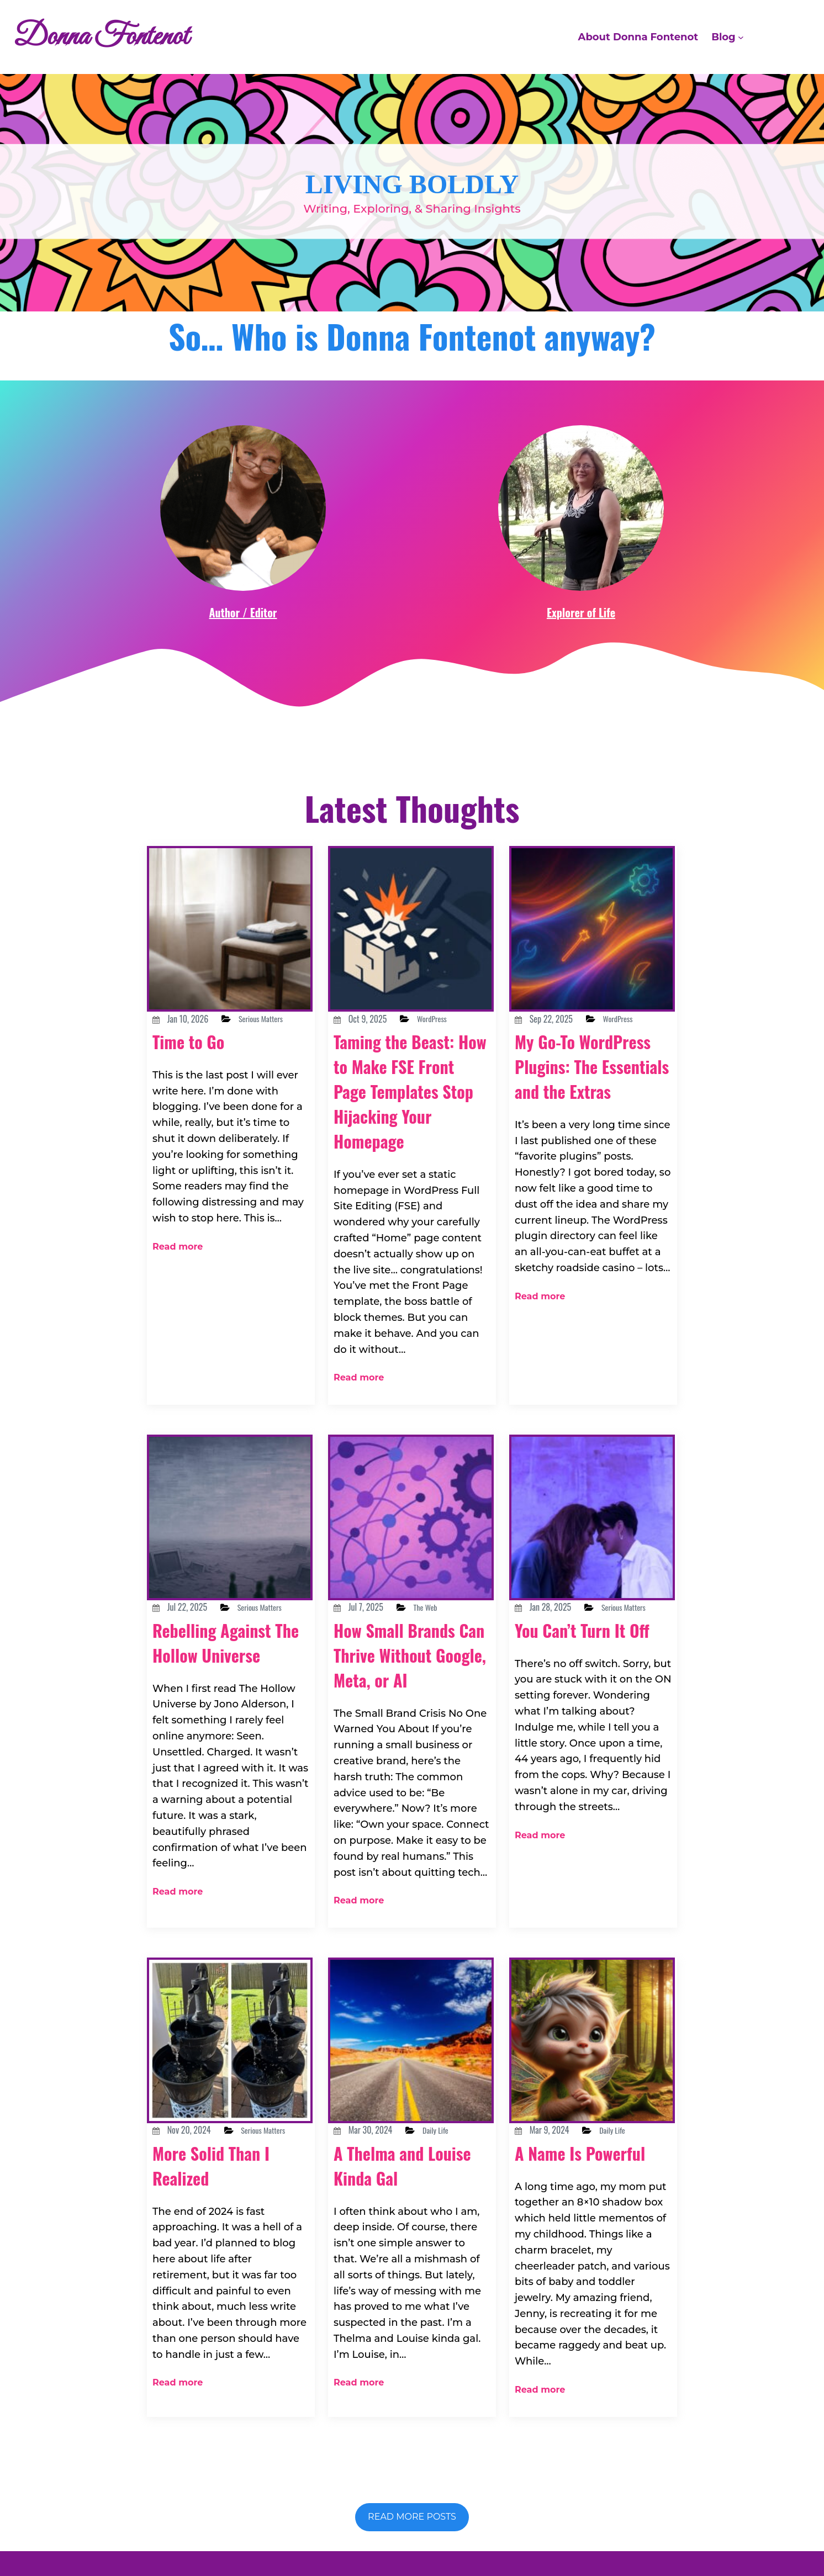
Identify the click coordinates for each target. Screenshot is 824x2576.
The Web (442, 1584)
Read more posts (412, 2462)
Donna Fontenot (121, 37)
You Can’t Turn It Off (583, 1633)
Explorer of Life (581, 612)
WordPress (450, 1018)
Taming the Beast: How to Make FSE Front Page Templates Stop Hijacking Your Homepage (407, 1103)
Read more (173, 1228)
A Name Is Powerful (555, 2134)
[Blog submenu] (741, 37)
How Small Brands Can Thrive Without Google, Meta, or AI (408, 1643)
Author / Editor (243, 612)
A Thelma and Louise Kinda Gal (401, 2134)
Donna (438, 2528)
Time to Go (196, 1055)
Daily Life (453, 2099)
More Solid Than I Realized (223, 2148)
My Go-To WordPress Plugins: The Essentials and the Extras (590, 1091)
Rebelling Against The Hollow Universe (223, 1645)
